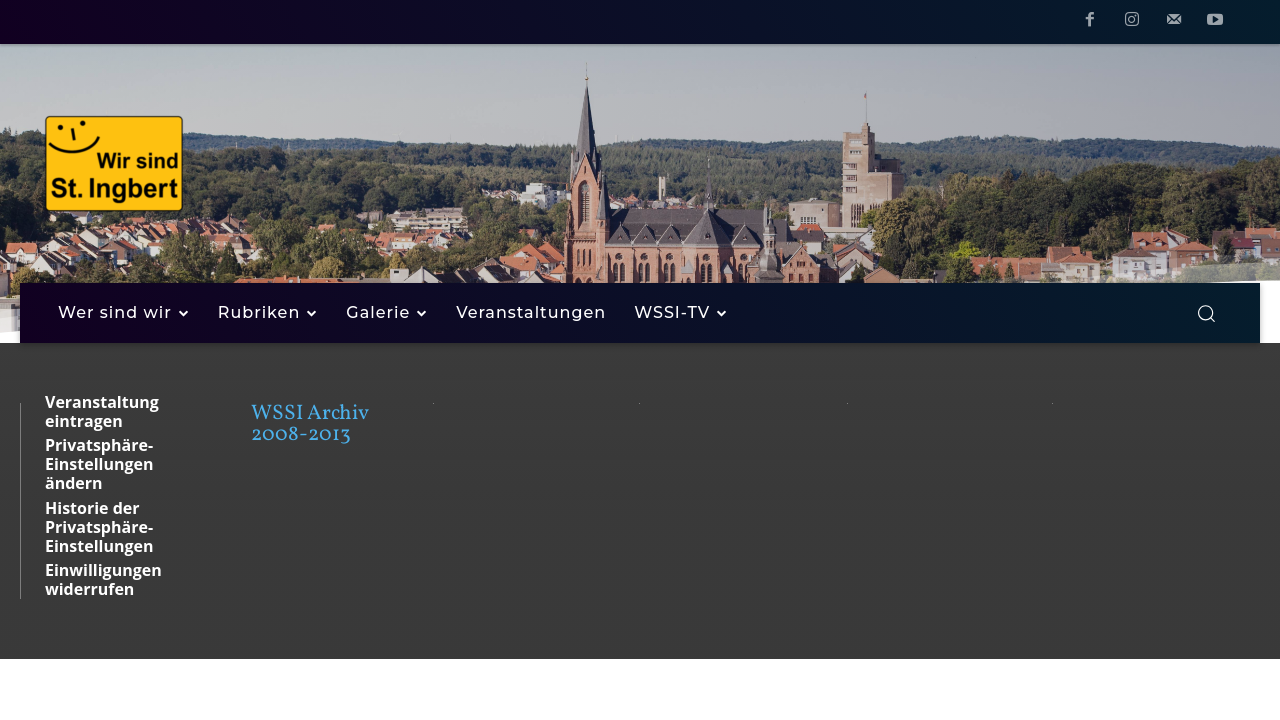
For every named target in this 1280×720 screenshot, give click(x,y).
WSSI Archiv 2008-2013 (309, 424)
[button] (1206, 313)
